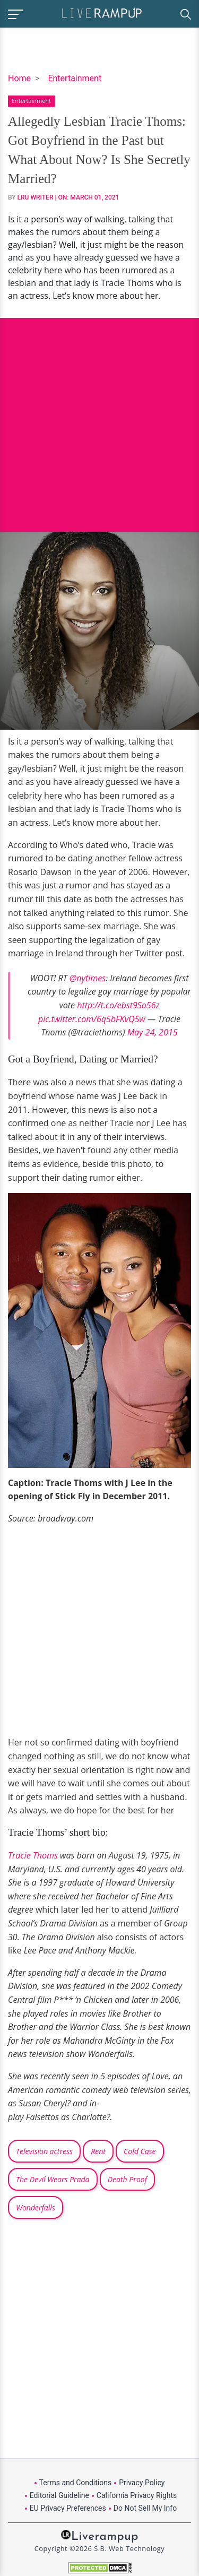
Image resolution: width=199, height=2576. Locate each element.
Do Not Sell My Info (145, 2508)
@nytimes (88, 978)
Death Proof (127, 2179)
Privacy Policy (142, 2482)
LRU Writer (36, 197)
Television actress (44, 2151)
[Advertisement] (99, 417)
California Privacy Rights (137, 2495)
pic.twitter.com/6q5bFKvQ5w (91, 1019)
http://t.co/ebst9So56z (118, 1005)
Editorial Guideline (59, 2495)
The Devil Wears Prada (53, 2179)
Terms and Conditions (75, 2482)
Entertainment (74, 78)
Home (19, 78)
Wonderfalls (35, 2207)
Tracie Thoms (33, 1855)
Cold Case (140, 2151)
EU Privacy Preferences (68, 2508)
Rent (98, 2151)
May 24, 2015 (152, 1032)
